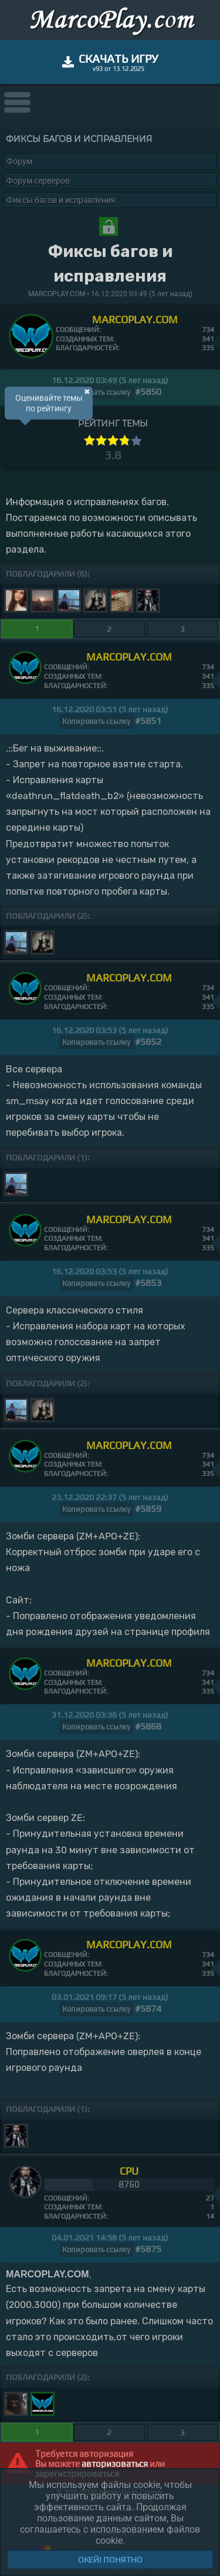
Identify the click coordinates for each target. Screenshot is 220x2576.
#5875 (148, 2249)
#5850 (148, 391)
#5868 (148, 1726)
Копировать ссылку (96, 392)
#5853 (148, 1282)
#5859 (148, 1508)
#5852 (148, 1041)
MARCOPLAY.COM (135, 319)
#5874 (148, 2008)
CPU (129, 2171)
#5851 (148, 720)
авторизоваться (115, 2464)
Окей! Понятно (110, 2559)
